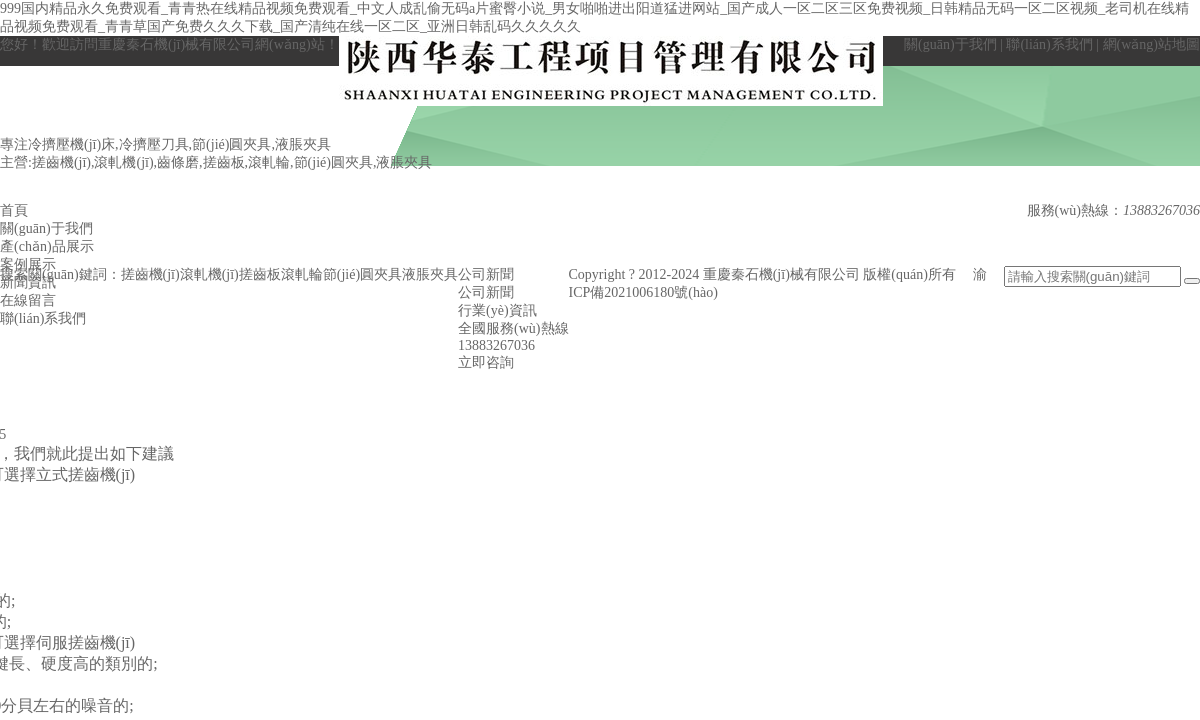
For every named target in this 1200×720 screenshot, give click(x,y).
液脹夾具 (430, 274)
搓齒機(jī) (150, 274)
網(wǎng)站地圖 (1151, 44)
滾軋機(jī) (209, 274)
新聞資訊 (28, 282)
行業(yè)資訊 (497, 310)
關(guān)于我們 (950, 44)
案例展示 (28, 264)
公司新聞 (486, 292)
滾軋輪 (302, 274)
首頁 (14, 210)
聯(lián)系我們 (1049, 44)
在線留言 (28, 300)
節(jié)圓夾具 (362, 274)
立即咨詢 (486, 362)
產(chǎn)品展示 (47, 246)
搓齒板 (260, 274)
